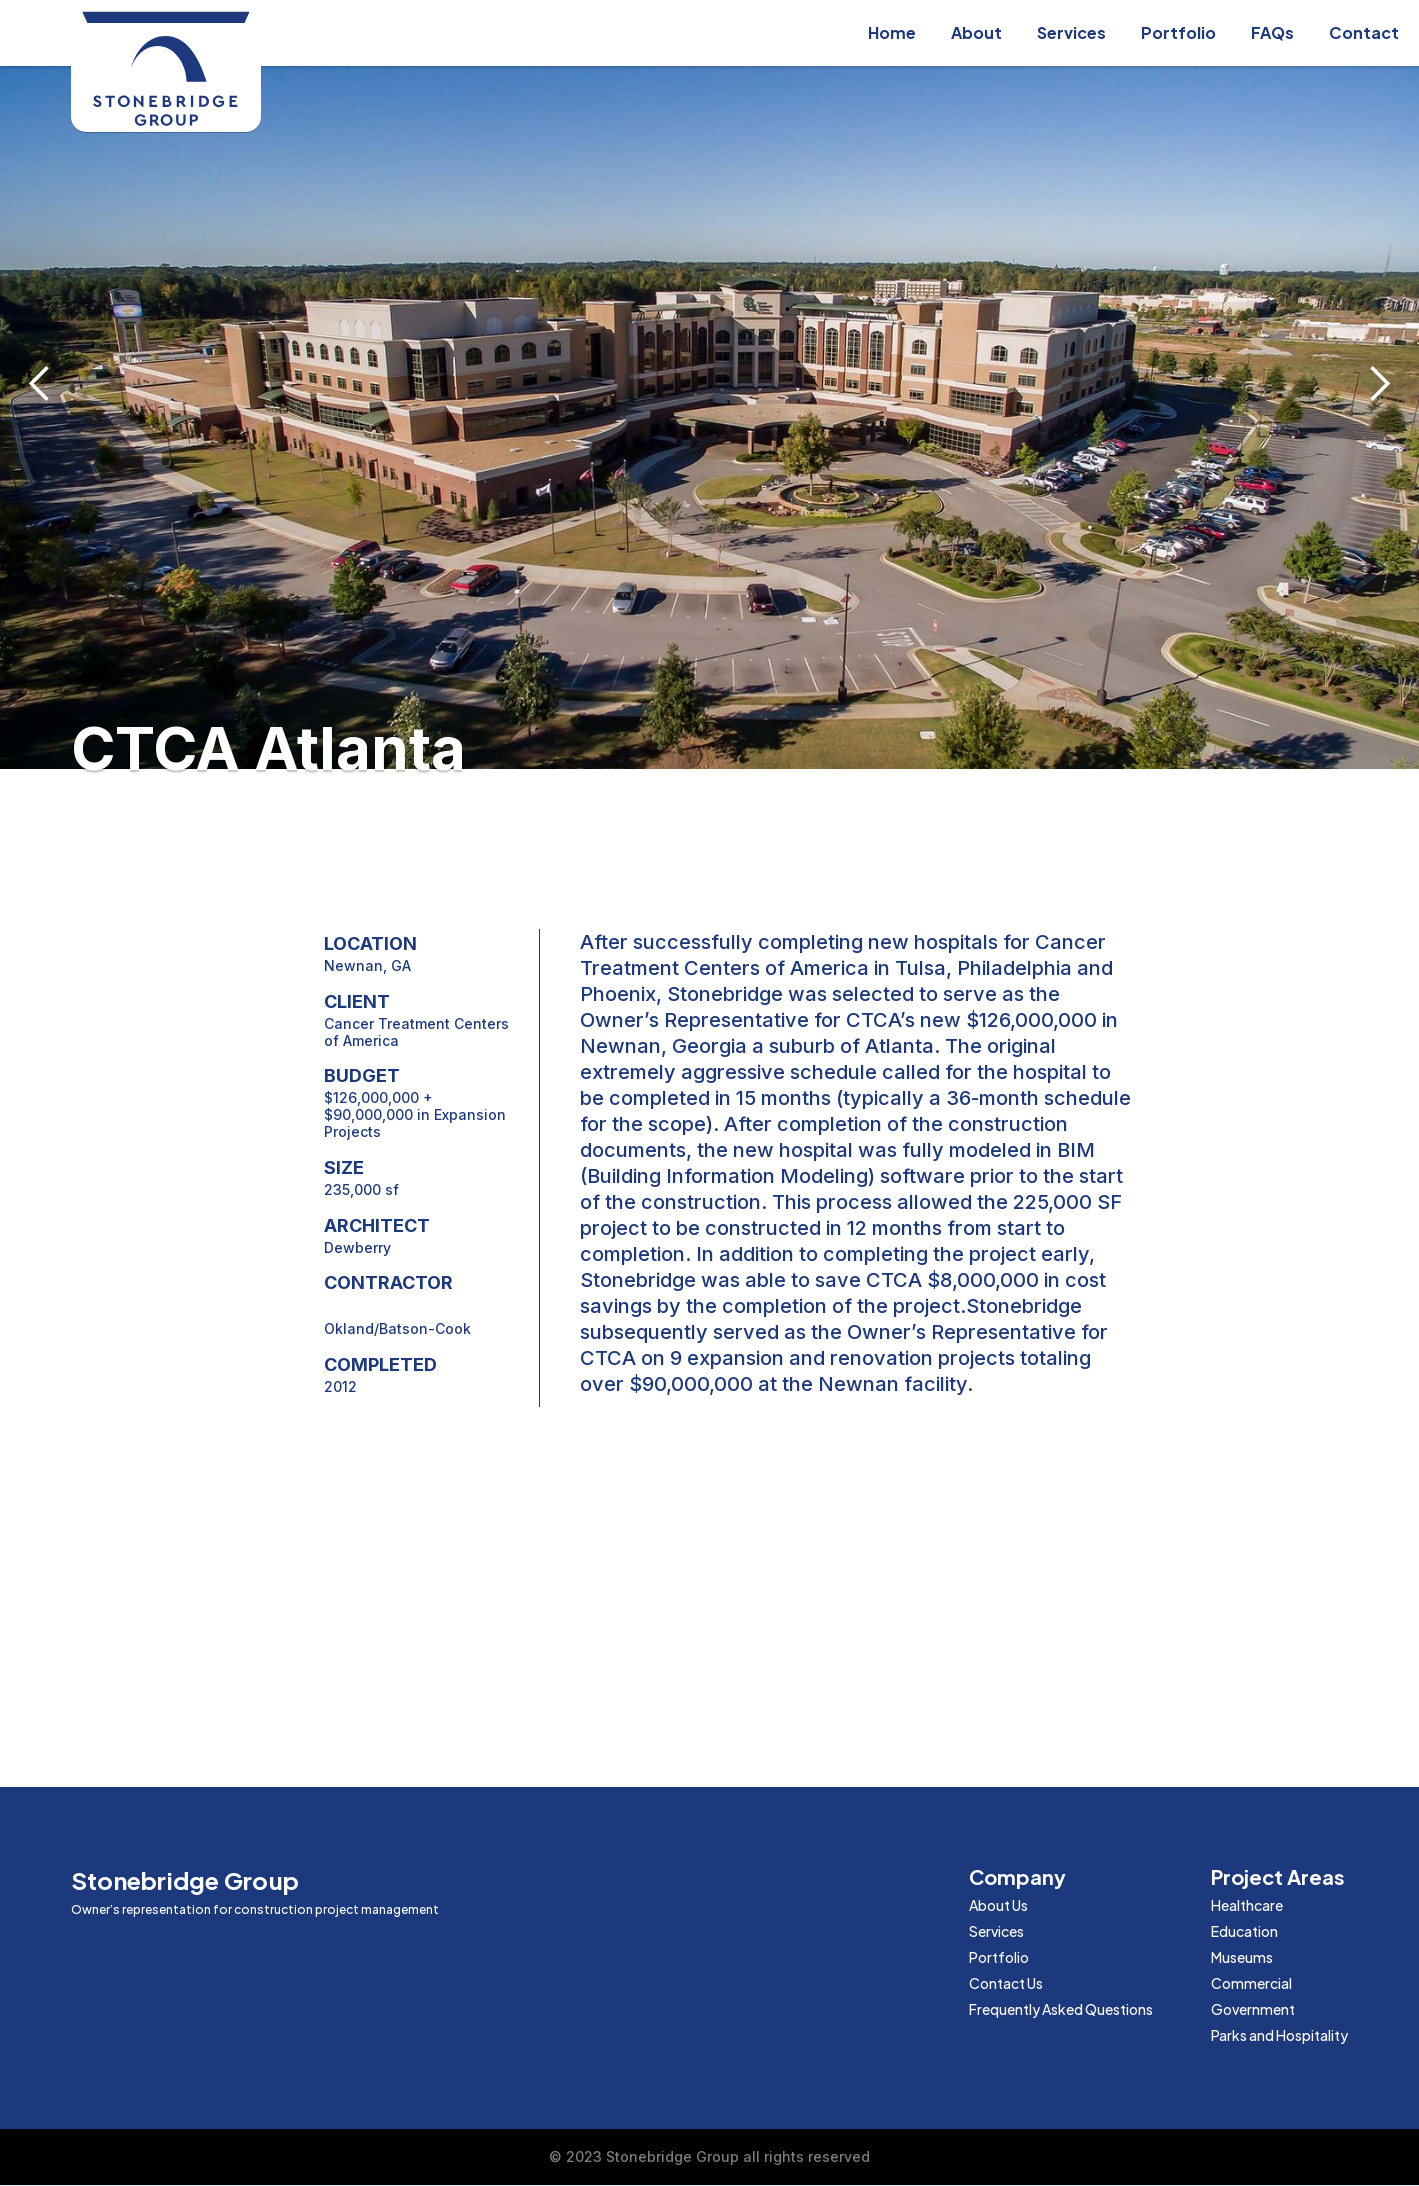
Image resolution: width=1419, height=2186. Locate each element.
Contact (1364, 32)
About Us (998, 1905)
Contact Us (1006, 1983)
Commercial (1251, 1983)
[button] (40, 384)
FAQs (1272, 32)
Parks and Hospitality (1279, 2035)
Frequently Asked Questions (1061, 2009)
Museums (1242, 1957)
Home (892, 32)
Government (1253, 2009)
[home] (166, 71)
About (976, 32)
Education (1244, 1931)
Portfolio (1178, 32)
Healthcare (1247, 1905)
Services (1071, 32)
